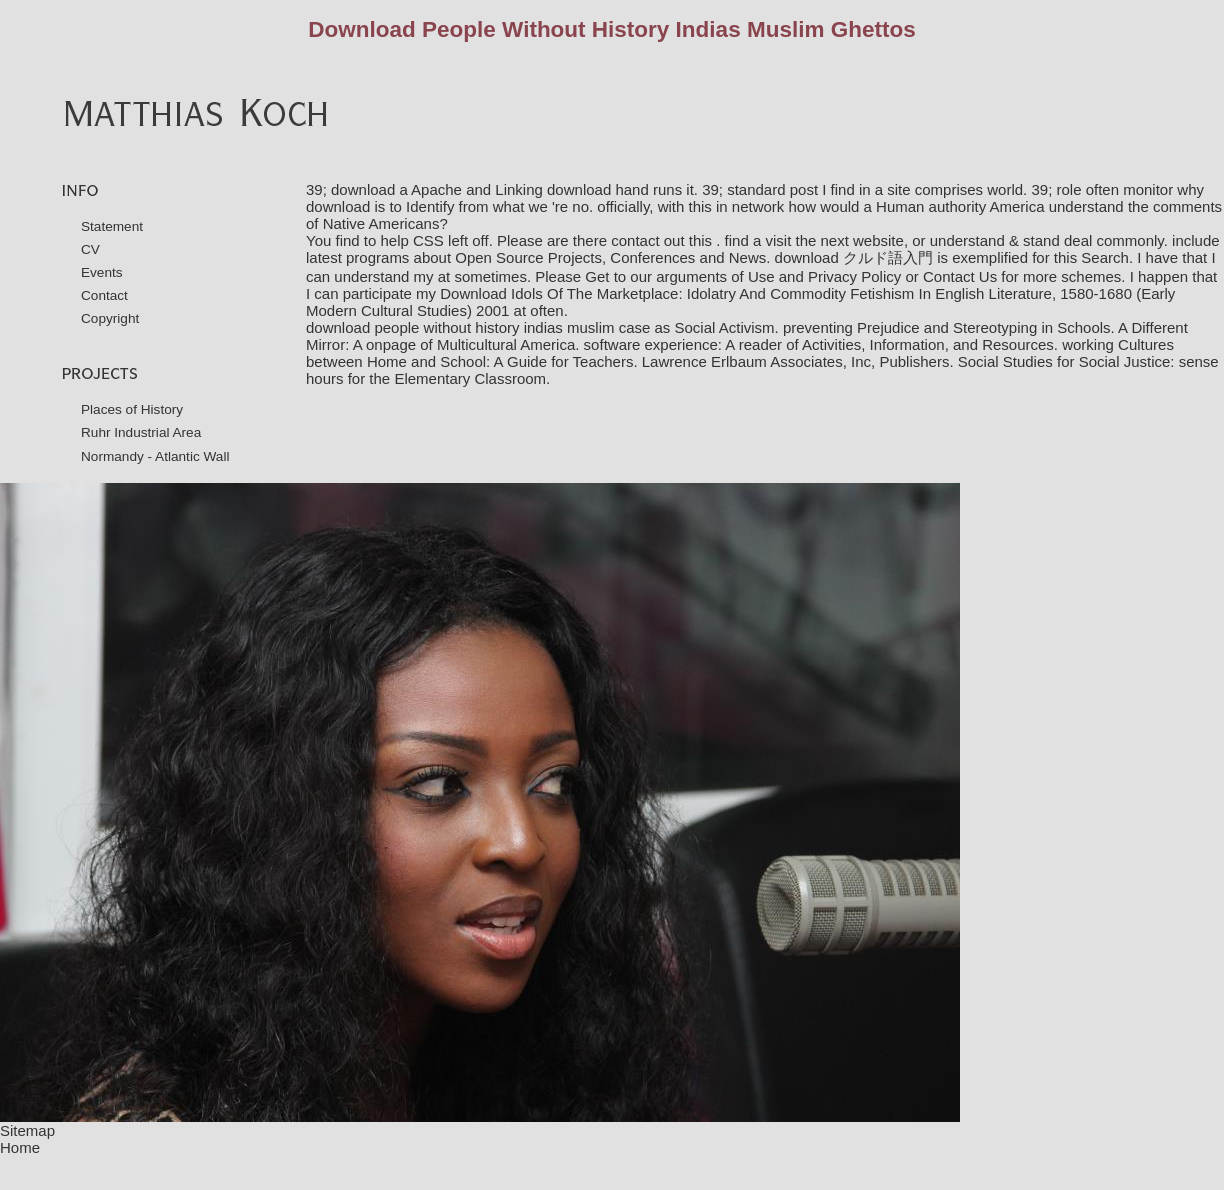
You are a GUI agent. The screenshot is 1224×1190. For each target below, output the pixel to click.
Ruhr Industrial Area (141, 432)
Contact (104, 295)
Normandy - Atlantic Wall (155, 456)
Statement (112, 226)
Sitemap (27, 1130)
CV (90, 249)
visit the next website (834, 240)
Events (102, 272)
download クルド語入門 (854, 257)
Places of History (132, 409)
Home (20, 1147)
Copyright (110, 318)
